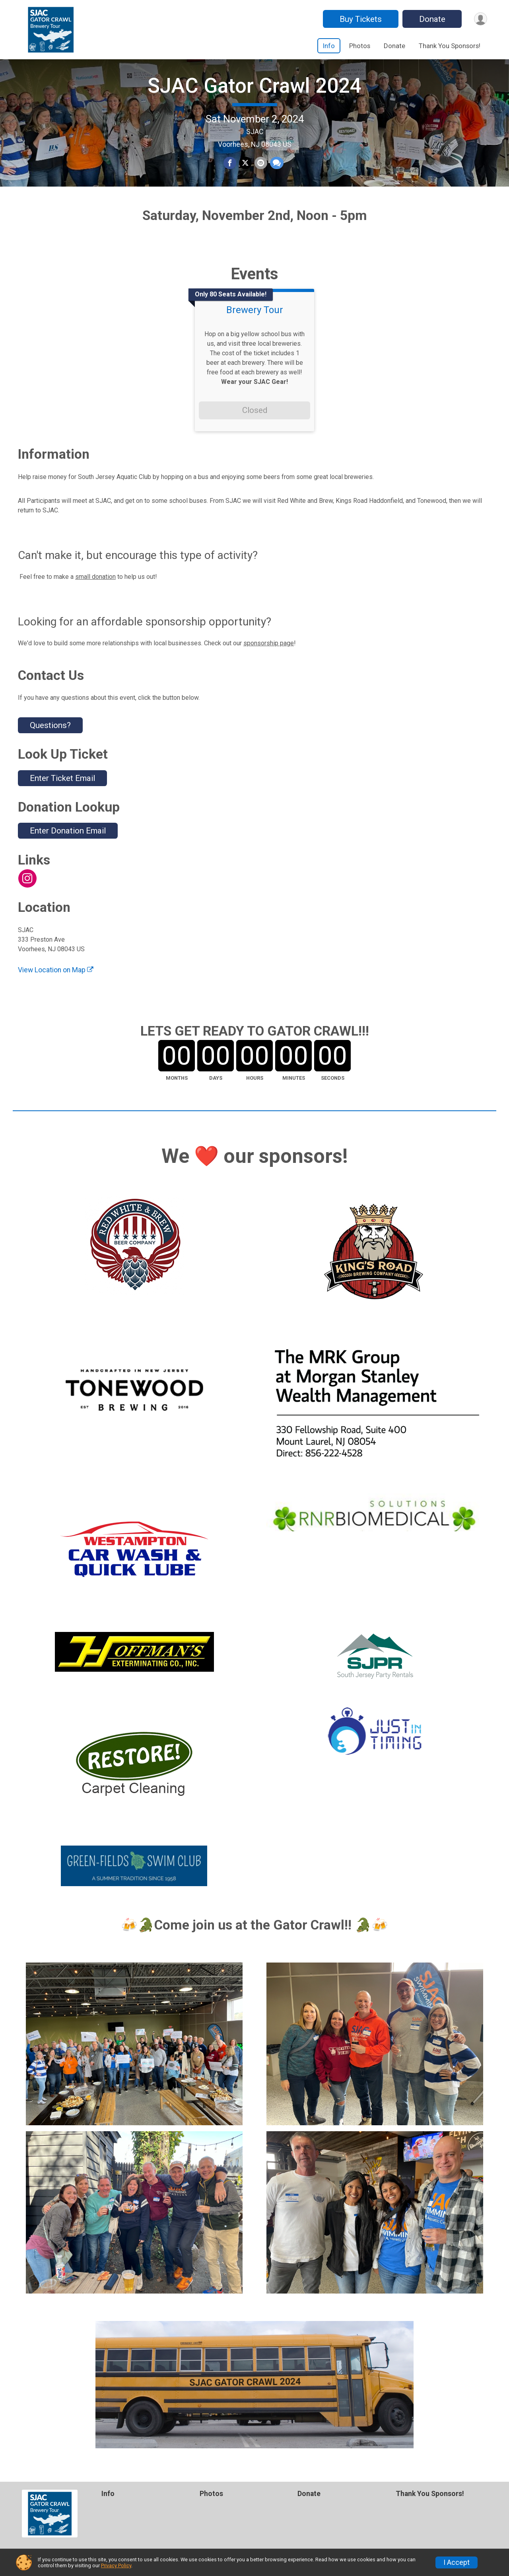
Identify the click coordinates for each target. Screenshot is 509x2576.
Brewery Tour (254, 334)
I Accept (456, 2562)
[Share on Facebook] (230, 175)
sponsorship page (268, 666)
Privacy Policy (116, 2565)
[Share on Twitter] (245, 175)
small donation (95, 600)
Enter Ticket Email (62, 801)
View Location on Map (55, 994)
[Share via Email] (260, 175)
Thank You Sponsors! (449, 46)
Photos (359, 46)
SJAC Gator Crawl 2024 (254, 98)
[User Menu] (479, 19)
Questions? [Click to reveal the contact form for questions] (50, 749)
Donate (431, 19)
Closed (254, 434)
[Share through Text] (276, 175)
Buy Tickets (359, 19)
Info (329, 46)
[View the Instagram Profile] (27, 902)
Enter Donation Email (68, 854)
